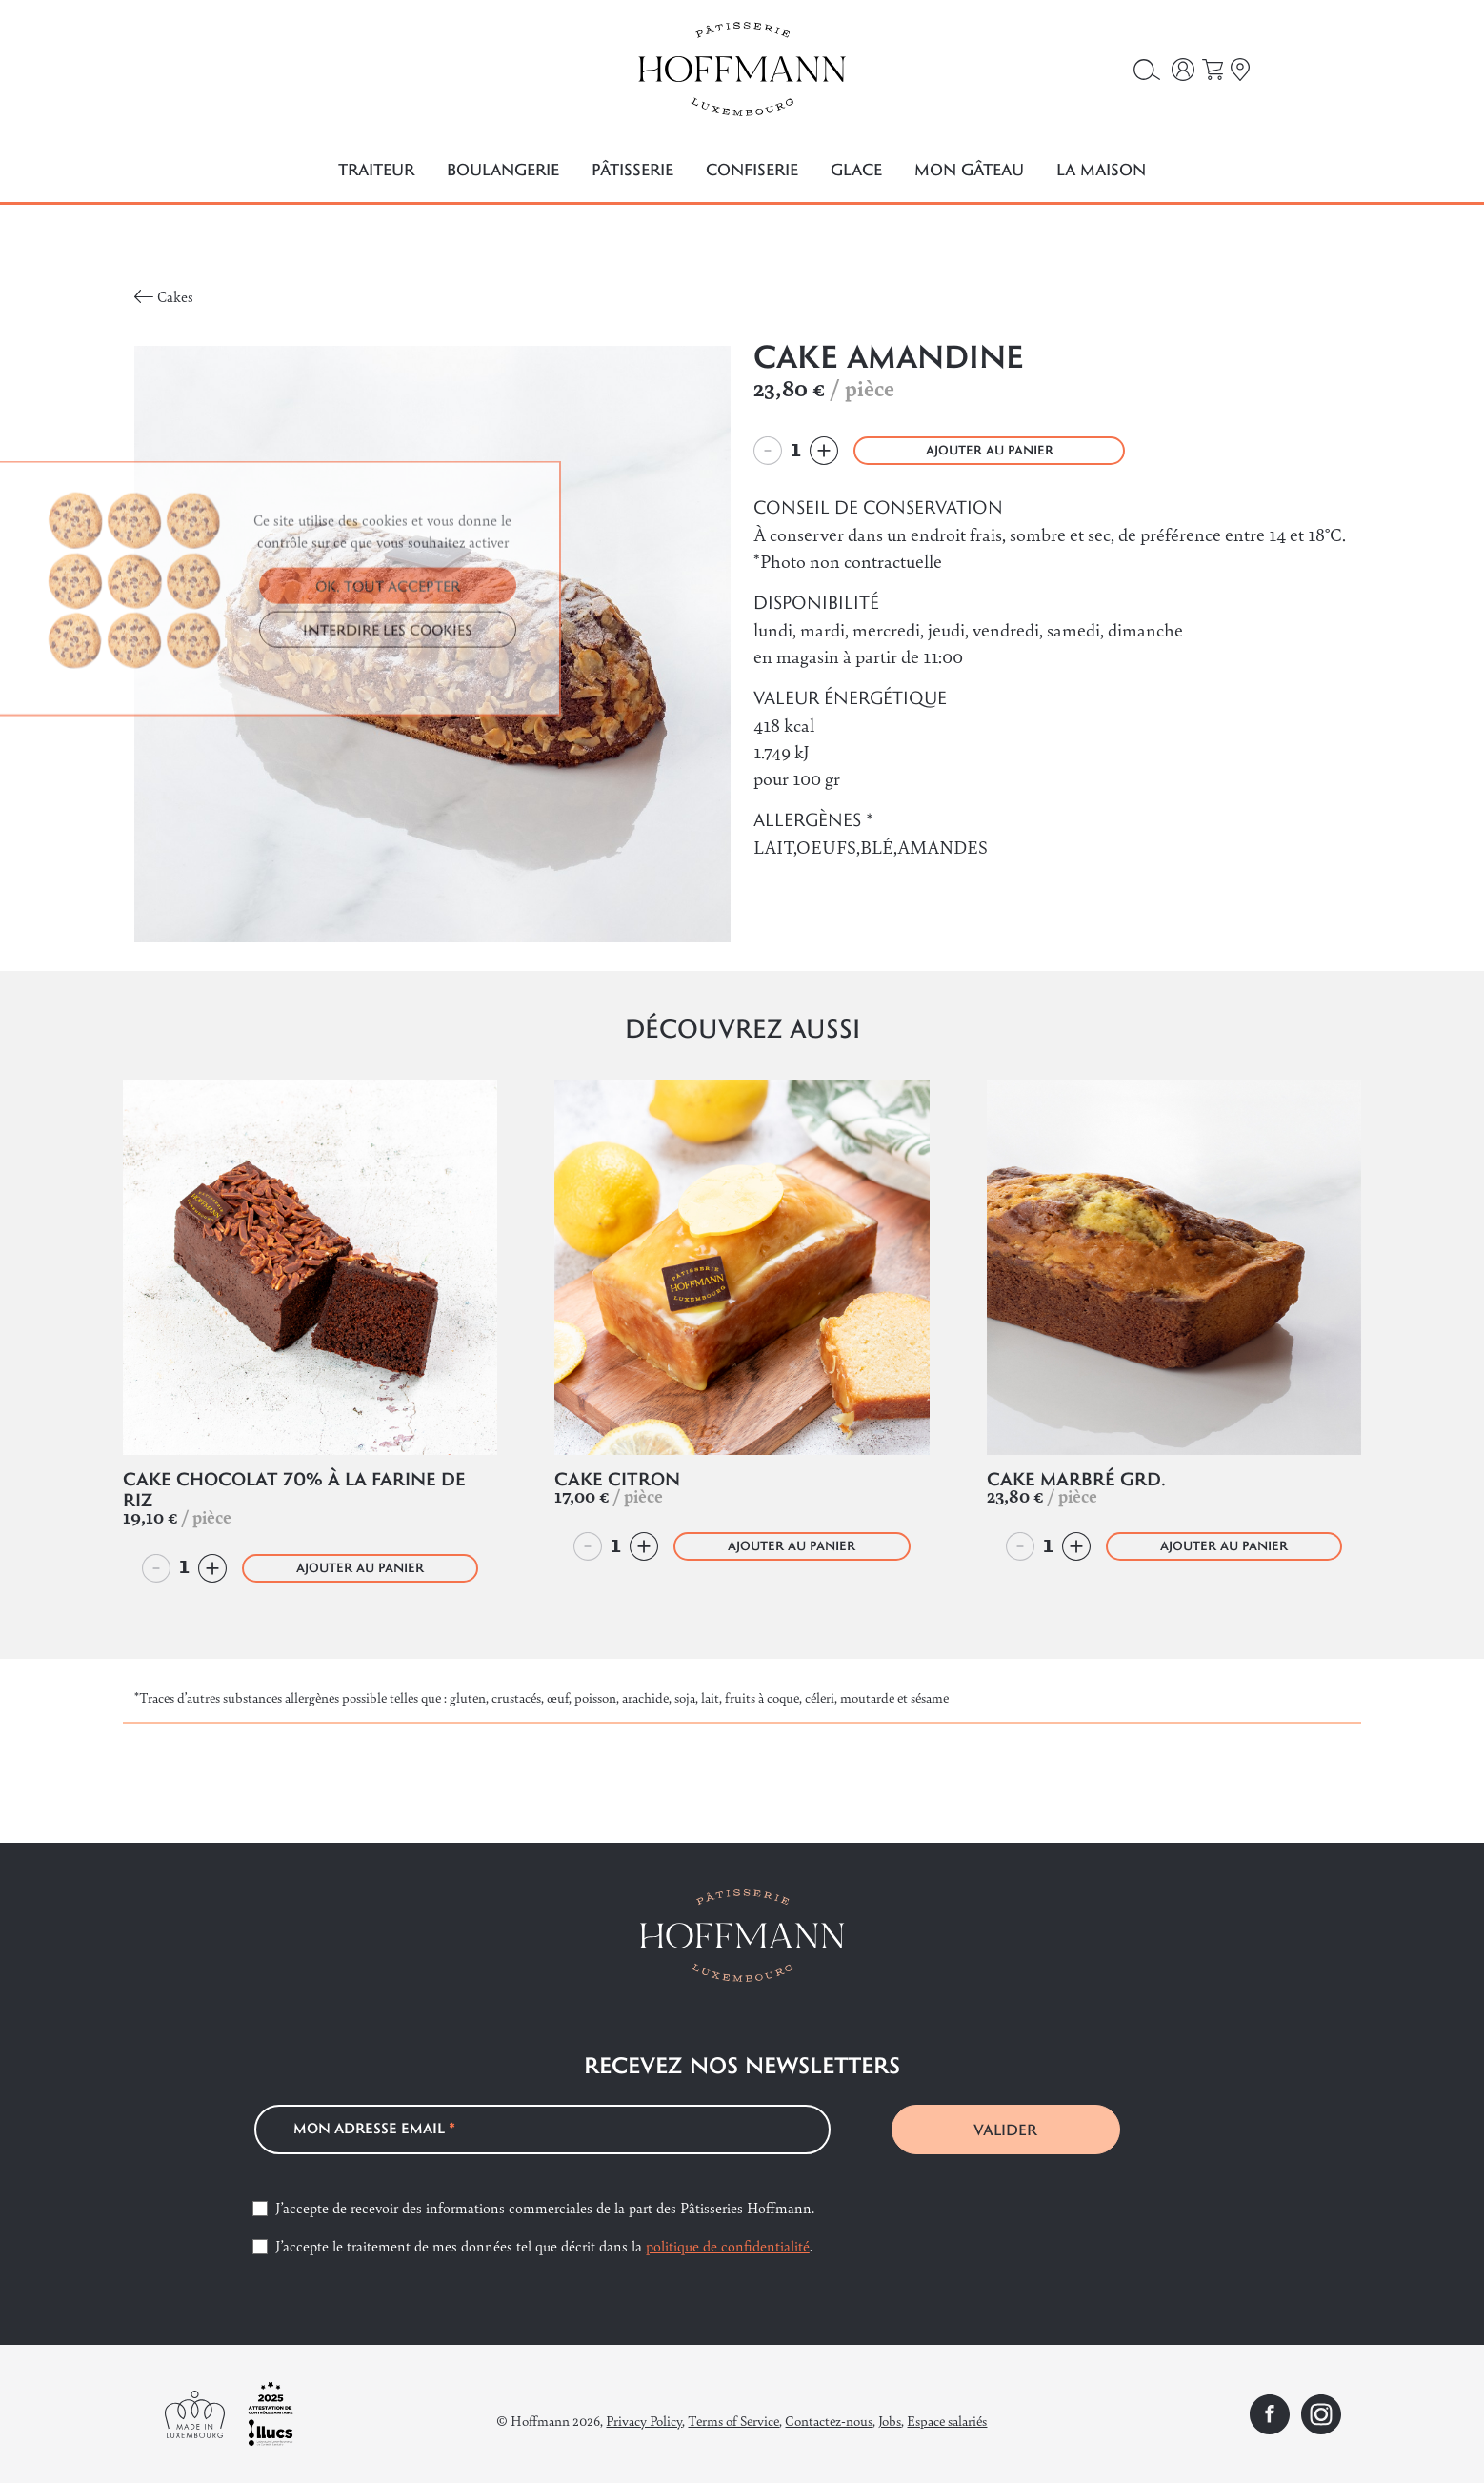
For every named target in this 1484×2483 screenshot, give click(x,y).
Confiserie (752, 169)
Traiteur (376, 169)
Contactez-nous (828, 2420)
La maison (1101, 169)
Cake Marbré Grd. (1076, 1478)
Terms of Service (733, 2420)
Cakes (175, 296)
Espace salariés (947, 2420)
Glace (856, 169)
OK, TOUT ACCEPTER (387, 720)
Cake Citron (617, 1478)
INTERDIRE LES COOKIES (387, 764)
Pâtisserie (632, 169)
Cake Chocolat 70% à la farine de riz (294, 1488)
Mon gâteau (969, 169)
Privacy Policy (644, 2420)
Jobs (889, 2420)
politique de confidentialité (728, 2245)
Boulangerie (503, 169)
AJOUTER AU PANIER (989, 449)
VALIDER (1005, 2129)
